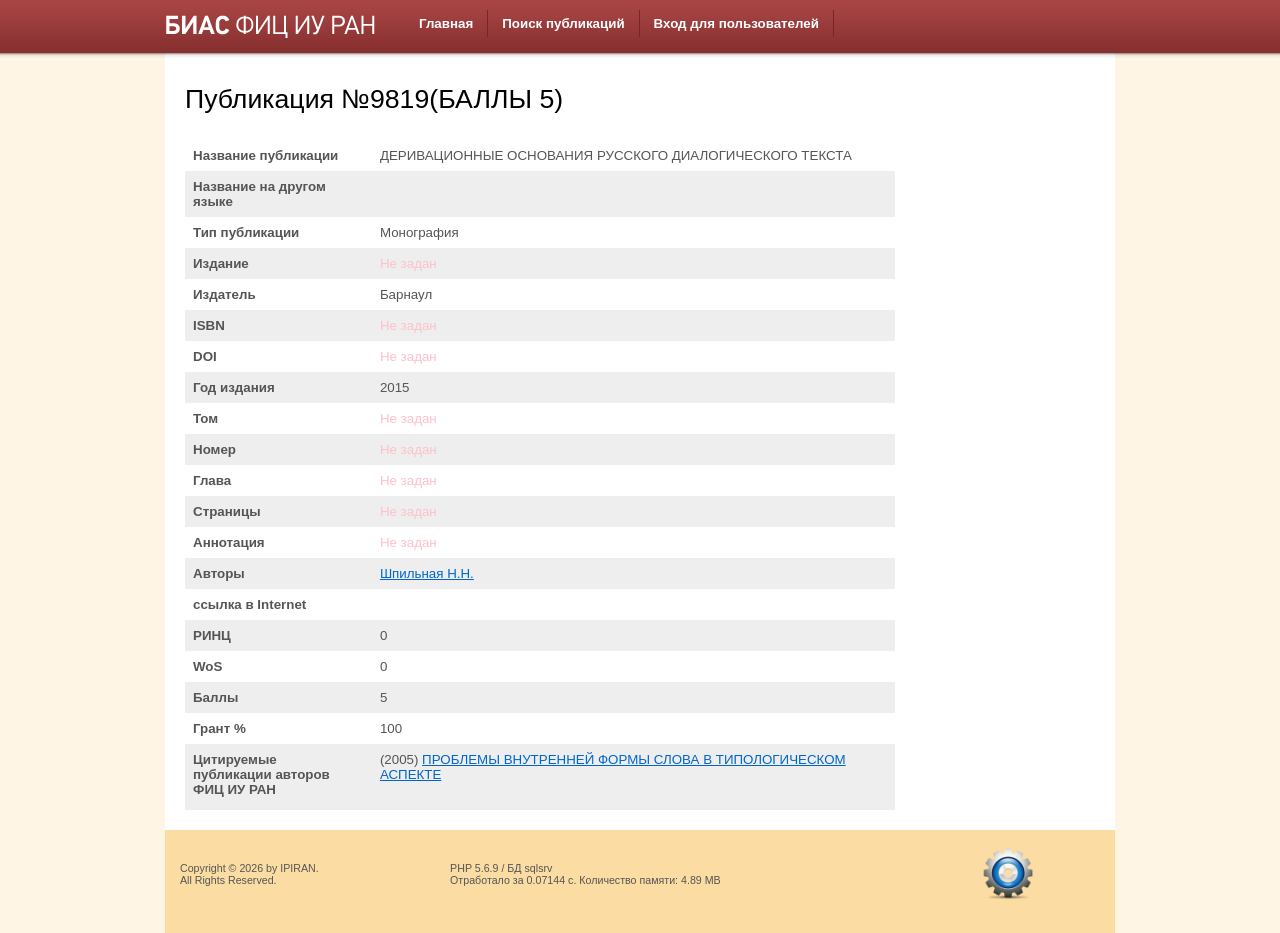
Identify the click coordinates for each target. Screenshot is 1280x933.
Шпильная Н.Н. (427, 573)
